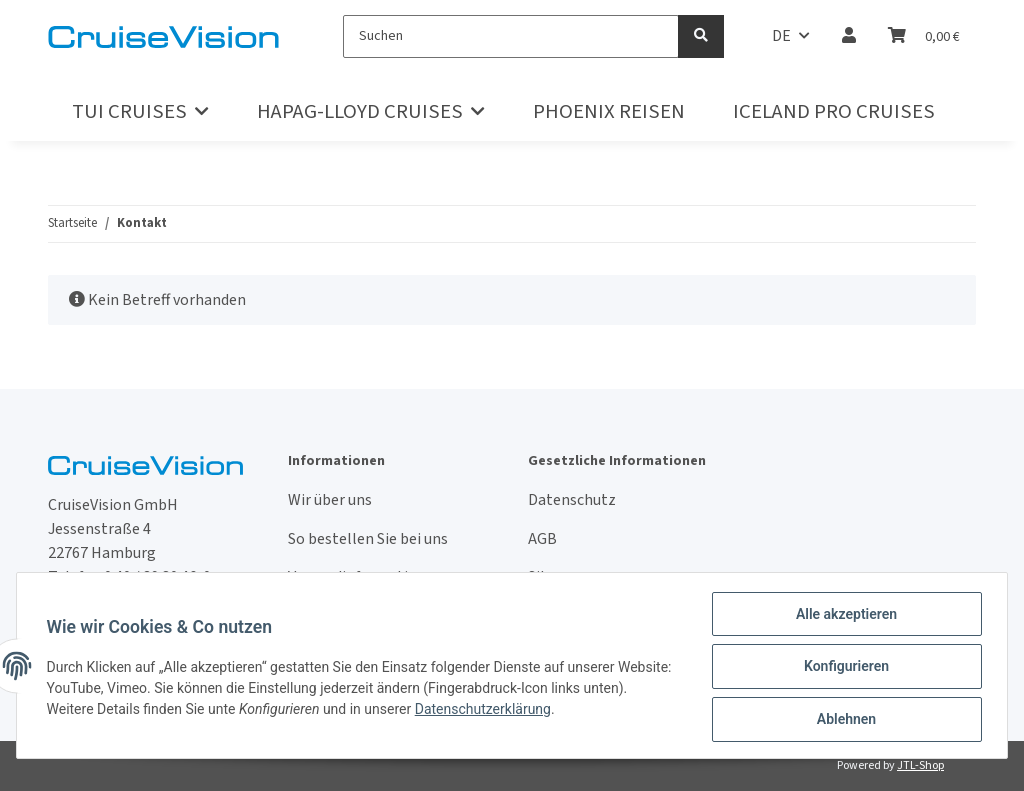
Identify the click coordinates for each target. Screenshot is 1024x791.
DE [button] (781, 36)
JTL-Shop (920, 765)
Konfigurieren (843, 668)
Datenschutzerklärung (532, 710)
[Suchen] (511, 36)
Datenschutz (572, 500)
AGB (542, 539)
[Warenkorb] (924, 36)
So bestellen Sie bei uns (368, 539)
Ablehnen (843, 720)
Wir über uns (330, 500)
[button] (849, 36)
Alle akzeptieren (843, 616)
